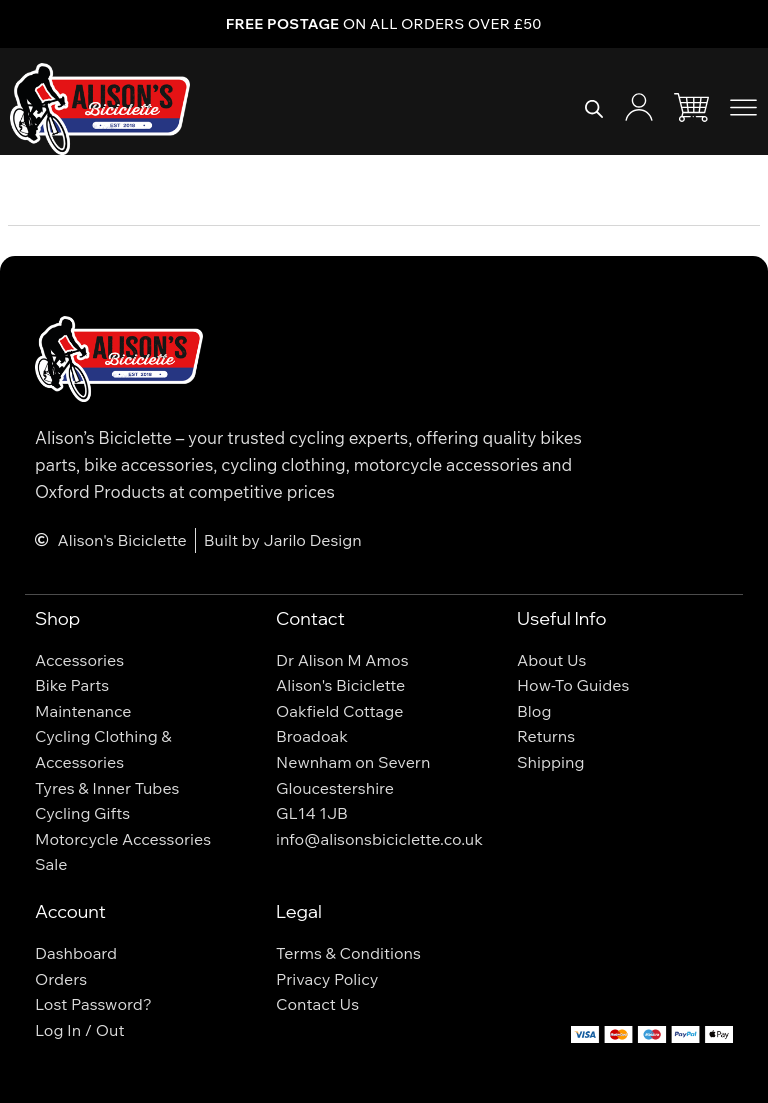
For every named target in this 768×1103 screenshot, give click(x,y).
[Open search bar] (594, 109)
